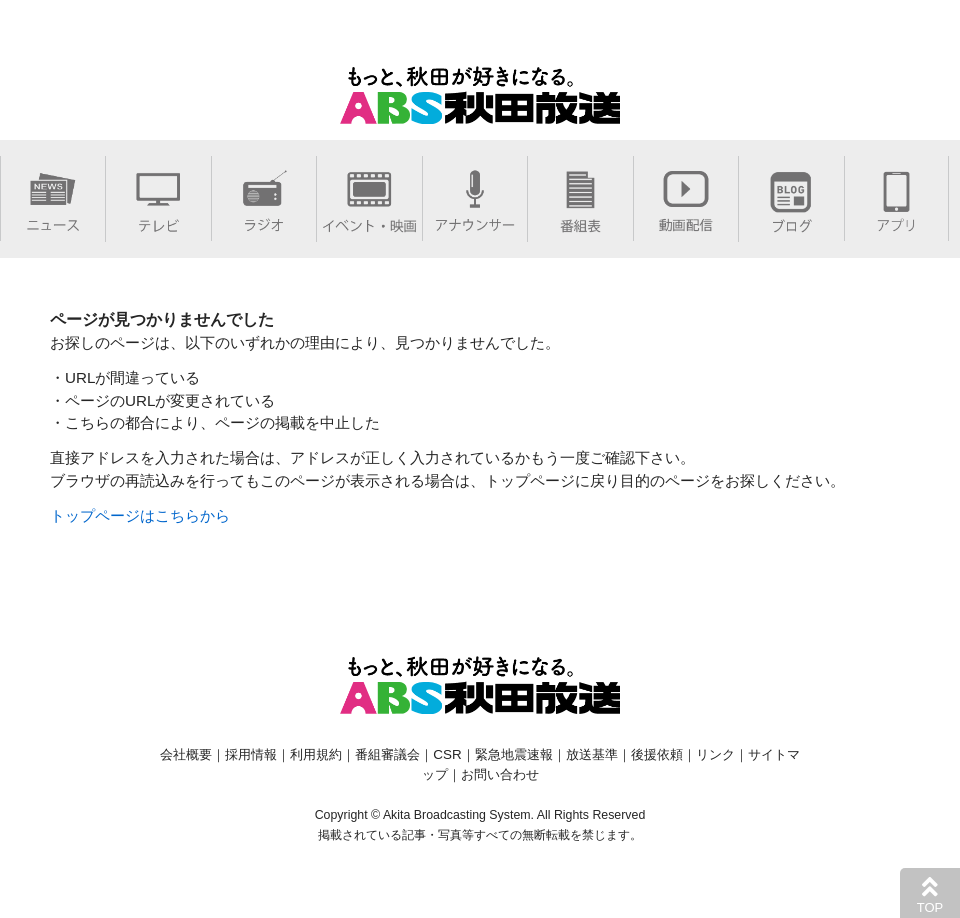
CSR (447, 754)
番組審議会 (387, 754)
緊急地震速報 (514, 754)
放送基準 (592, 754)
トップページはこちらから (140, 515)
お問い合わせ (500, 774)
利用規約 (316, 754)
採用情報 (251, 754)
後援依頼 (657, 754)
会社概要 (186, 754)
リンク (715, 754)
